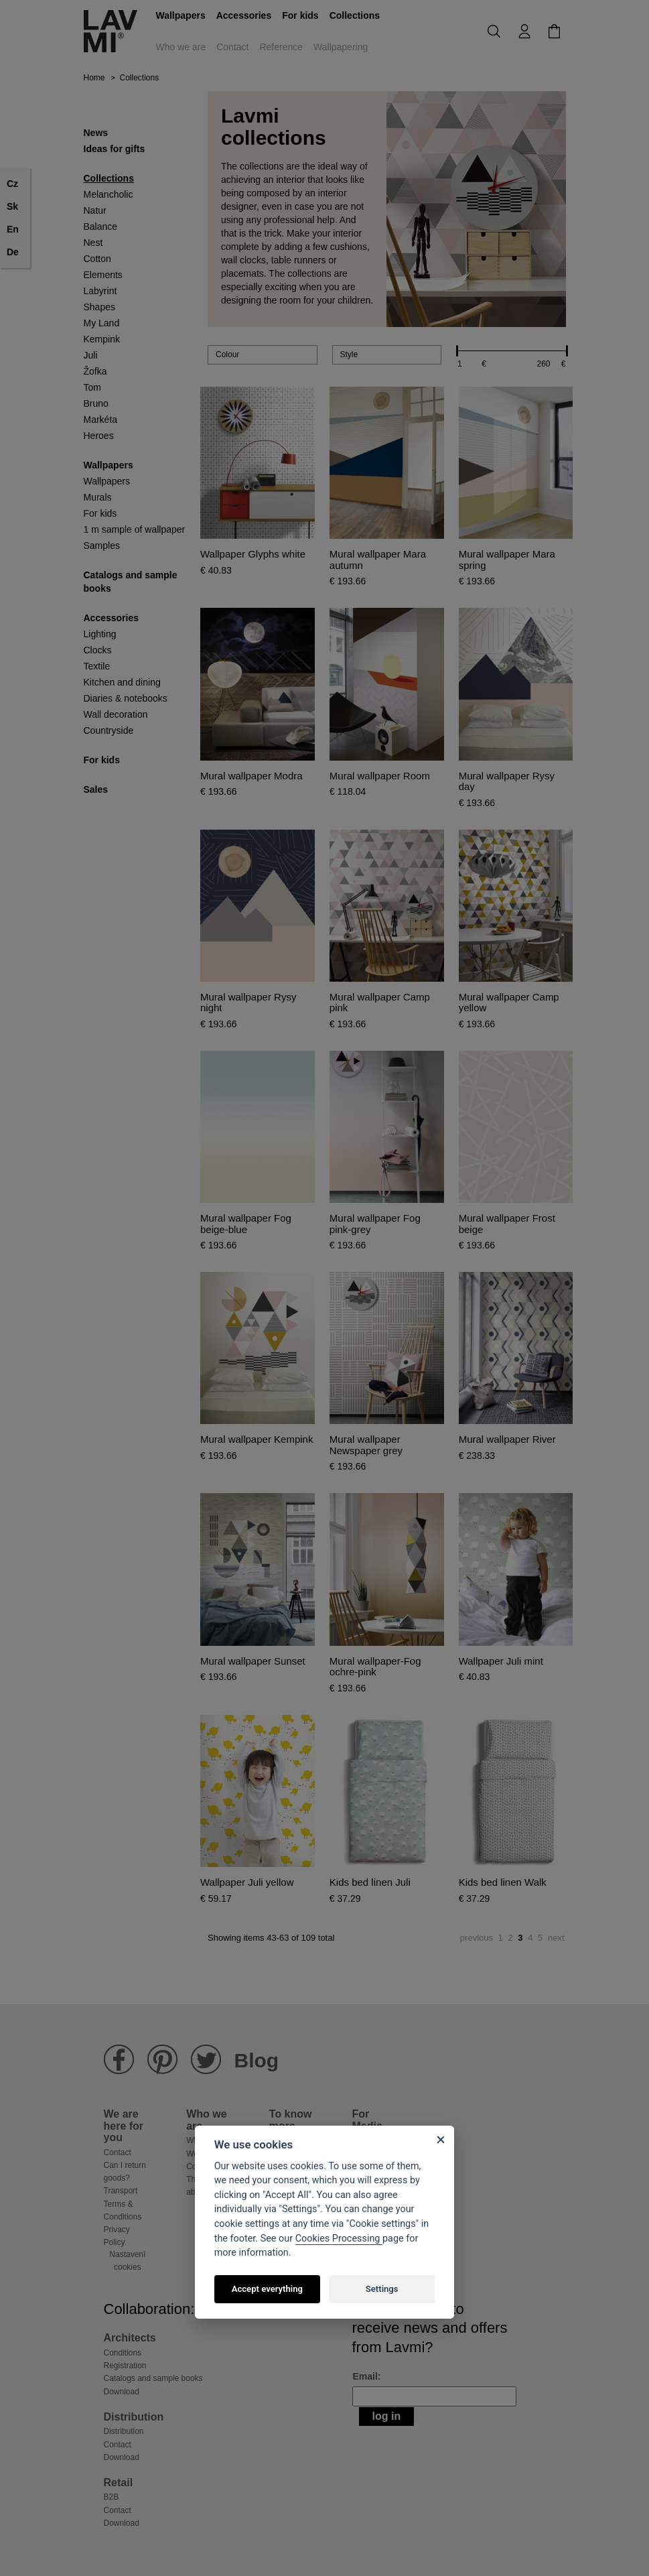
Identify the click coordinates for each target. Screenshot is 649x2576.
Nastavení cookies (127, 2260)
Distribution (124, 2431)
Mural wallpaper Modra (251, 776)
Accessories (244, 15)
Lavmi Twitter (206, 2060)
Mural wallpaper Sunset (252, 1661)
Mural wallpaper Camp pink (380, 1003)
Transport (121, 2190)
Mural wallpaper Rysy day (507, 782)
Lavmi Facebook (119, 2060)
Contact (232, 47)
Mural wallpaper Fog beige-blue (245, 1224)
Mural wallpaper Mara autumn (378, 560)
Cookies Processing (338, 2238)
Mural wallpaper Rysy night (248, 1003)
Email (365, 2376)
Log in (386, 2416)
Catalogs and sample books (153, 2378)
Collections (355, 15)
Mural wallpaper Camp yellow (509, 1003)
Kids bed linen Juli (370, 1882)
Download (121, 2391)
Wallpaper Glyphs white (252, 554)
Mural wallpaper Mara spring (507, 560)
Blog (256, 2060)
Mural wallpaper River (507, 1439)
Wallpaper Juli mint (501, 1661)
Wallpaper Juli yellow (247, 1882)
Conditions (123, 2353)
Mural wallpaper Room (380, 776)
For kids (300, 15)
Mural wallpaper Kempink (256, 1439)
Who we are (181, 47)
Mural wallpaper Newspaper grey (366, 1445)
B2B (111, 2497)
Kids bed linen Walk (503, 1882)
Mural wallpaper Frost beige (507, 1224)
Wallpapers (181, 15)
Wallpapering (340, 47)
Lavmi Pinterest (162, 2060)
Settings (382, 2289)
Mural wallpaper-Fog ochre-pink (375, 1667)
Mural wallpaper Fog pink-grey (375, 1224)
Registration (125, 2365)
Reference (281, 47)
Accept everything (267, 2289)
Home (94, 77)
